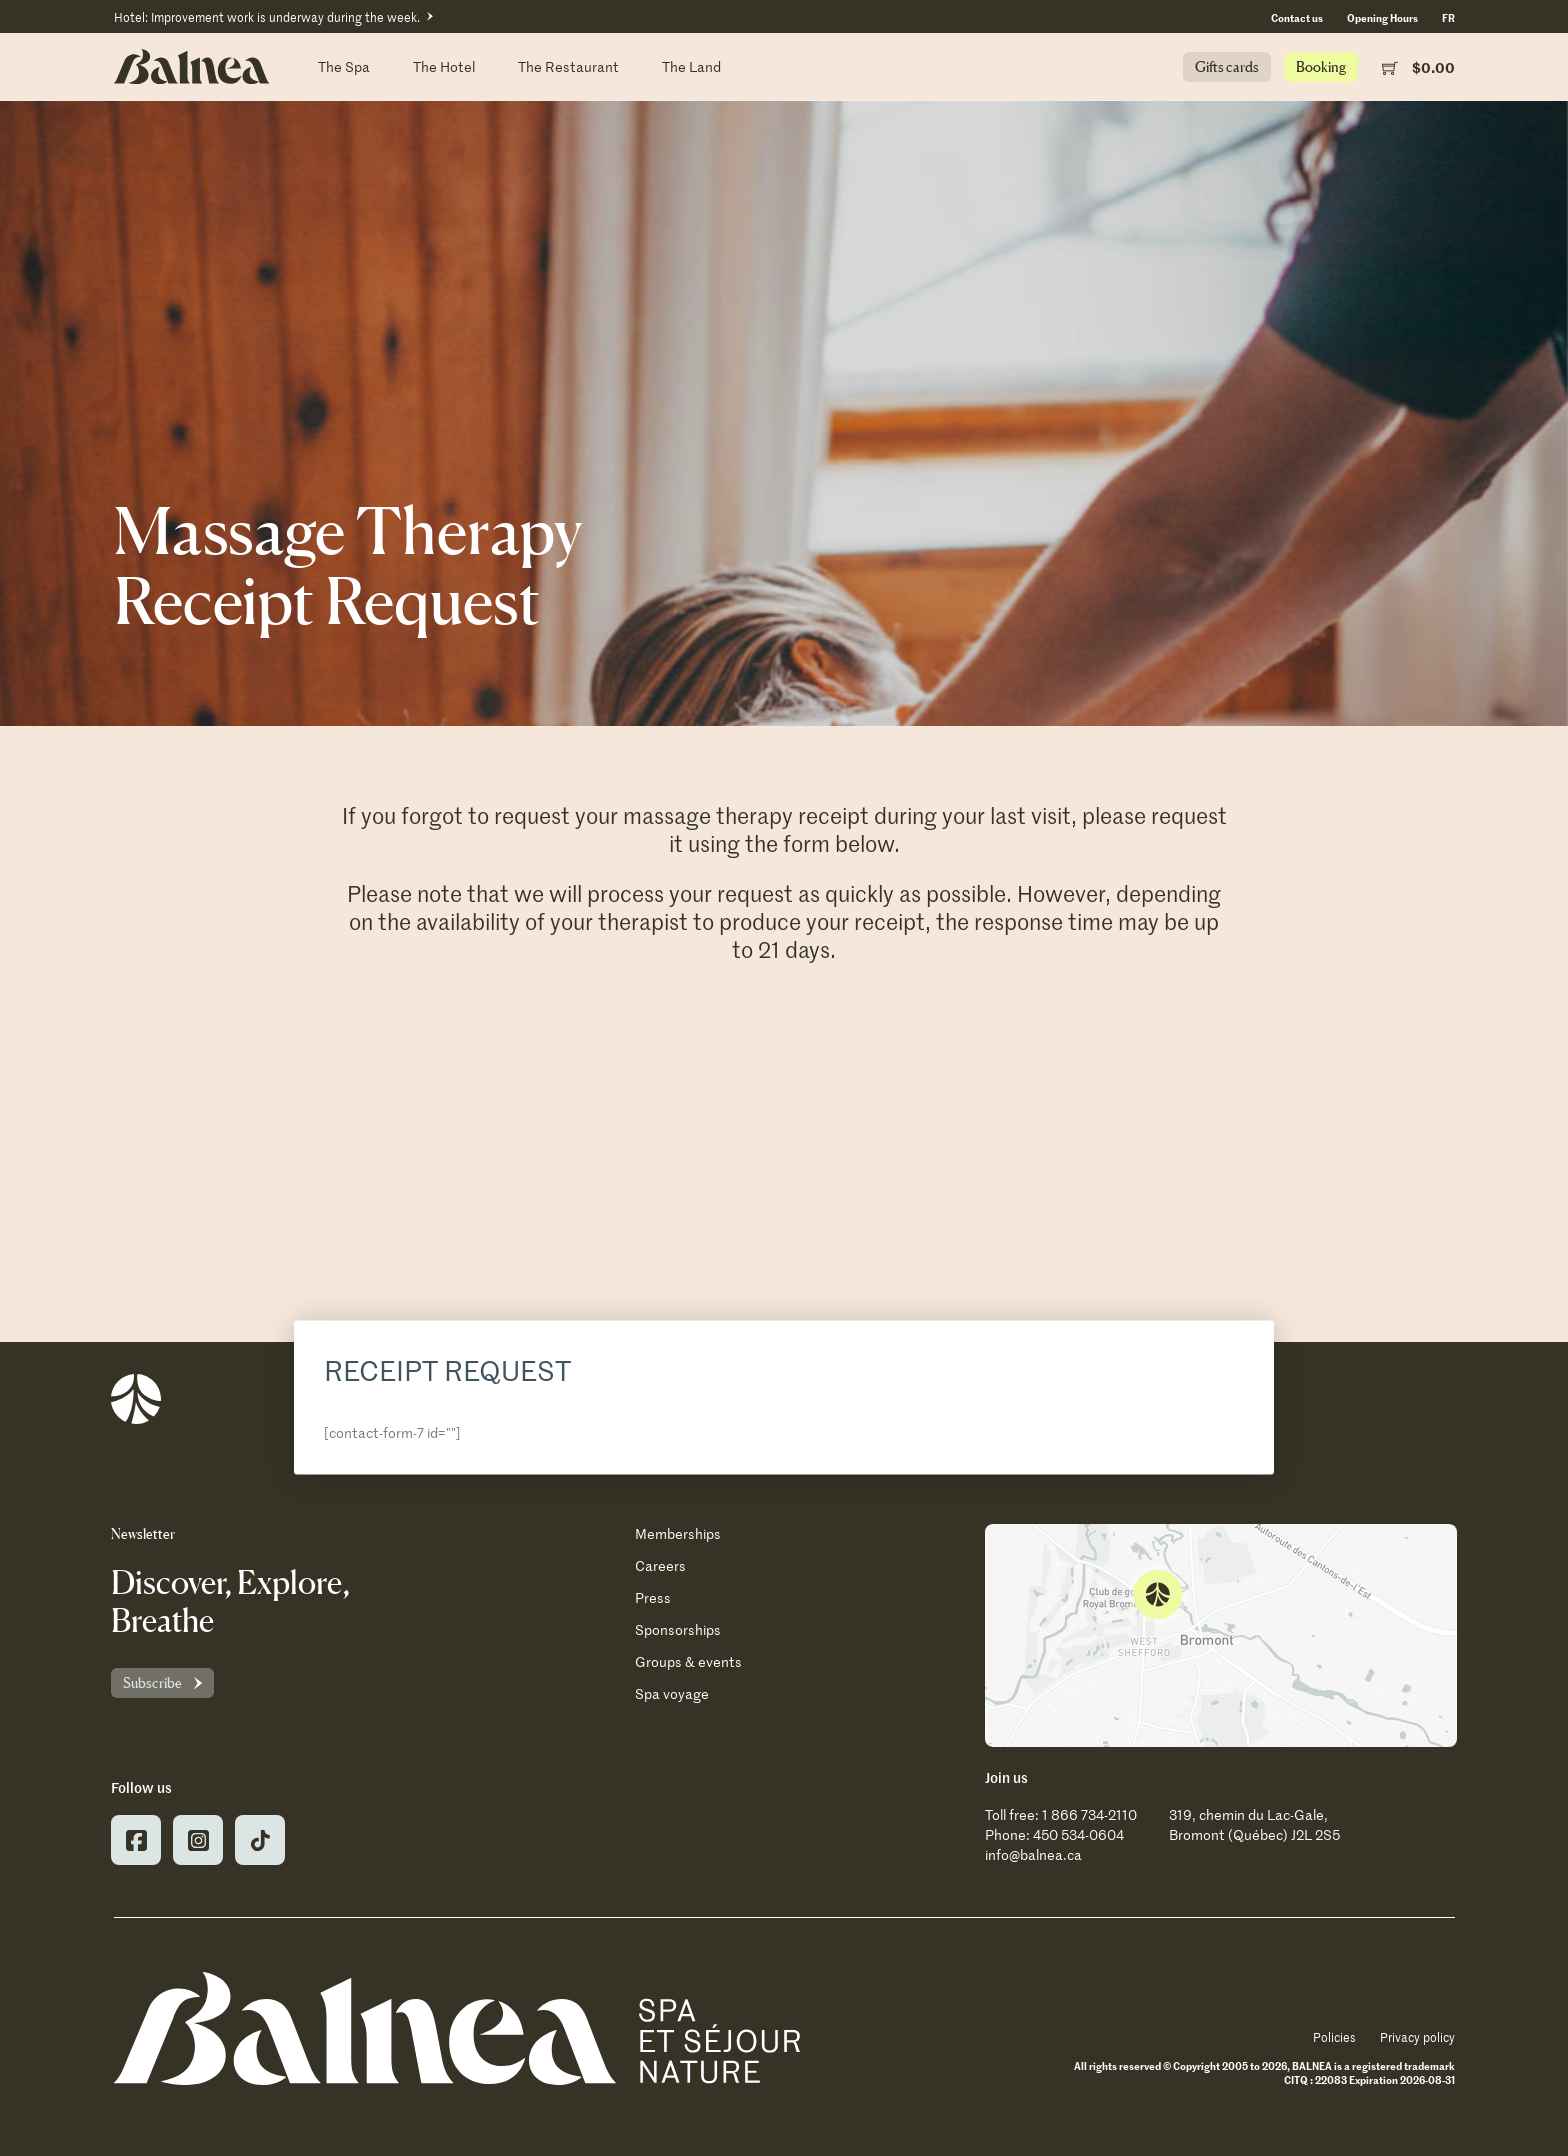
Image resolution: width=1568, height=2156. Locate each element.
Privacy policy (1417, 2037)
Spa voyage (672, 1693)
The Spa (344, 66)
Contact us (1297, 17)
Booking (1321, 66)
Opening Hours (1382, 17)
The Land (691, 66)
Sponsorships (678, 1629)
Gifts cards (1227, 66)
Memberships (678, 1533)
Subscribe (152, 1682)
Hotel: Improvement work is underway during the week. (267, 17)
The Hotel (444, 66)
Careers (660, 1565)
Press (653, 1597)
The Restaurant (568, 66)
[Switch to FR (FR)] (1448, 17)
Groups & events (688, 1661)
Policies (1334, 2037)
